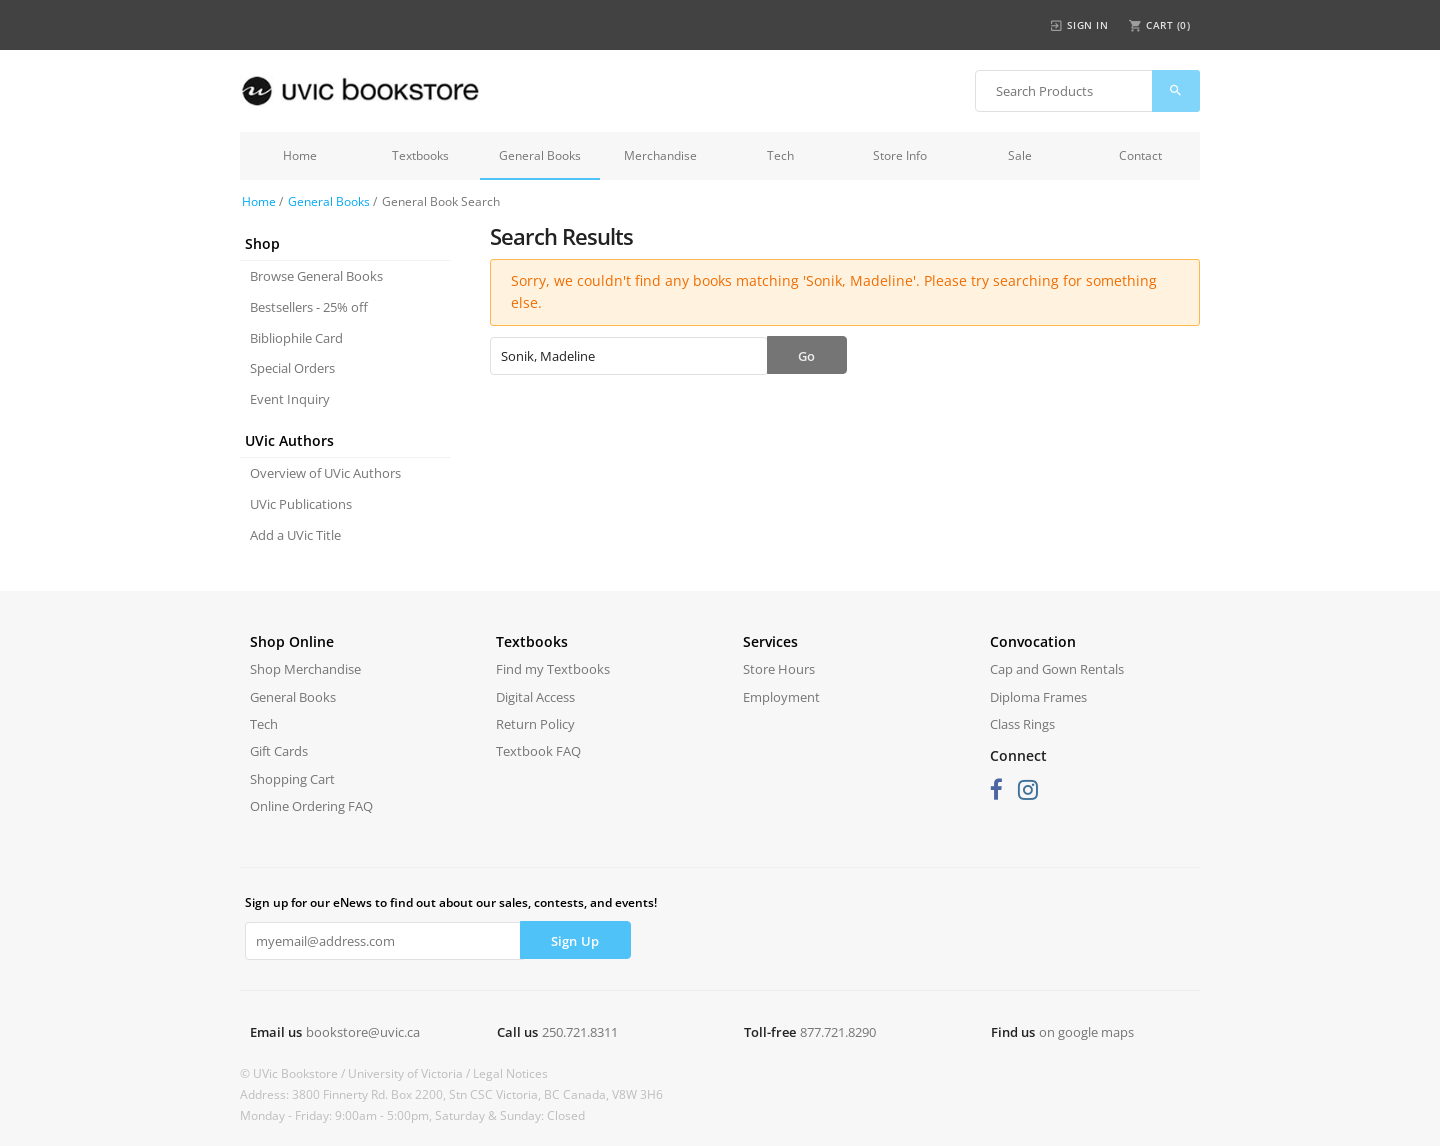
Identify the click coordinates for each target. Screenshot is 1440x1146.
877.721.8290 (838, 1032)
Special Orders (292, 368)
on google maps (1086, 1032)
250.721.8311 (580, 1032)
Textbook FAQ (538, 751)
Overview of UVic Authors (325, 473)
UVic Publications (301, 504)
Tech (780, 155)
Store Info (900, 155)
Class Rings (1022, 724)
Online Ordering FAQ (311, 806)
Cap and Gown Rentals (1057, 669)
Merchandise (660, 155)
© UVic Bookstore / (294, 1073)
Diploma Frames (1038, 697)
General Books (540, 155)
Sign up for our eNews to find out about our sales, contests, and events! (451, 902)
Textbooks (420, 155)
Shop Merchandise (305, 669)
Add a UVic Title (295, 535)
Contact (1140, 155)
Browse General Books (316, 276)
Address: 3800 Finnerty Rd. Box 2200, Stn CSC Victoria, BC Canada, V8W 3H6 (451, 1094)
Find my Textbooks (553, 669)
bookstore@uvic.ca (363, 1032)
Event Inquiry (290, 399)
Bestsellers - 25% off (309, 307)
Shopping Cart (292, 779)
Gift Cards (279, 751)
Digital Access (535, 697)
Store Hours (779, 669)
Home (300, 155)
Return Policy (535, 724)
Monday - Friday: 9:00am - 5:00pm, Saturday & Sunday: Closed (412, 1115)
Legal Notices (510, 1073)
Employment (781, 697)
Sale (1020, 155)
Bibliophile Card (296, 338)
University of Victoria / (410, 1073)
